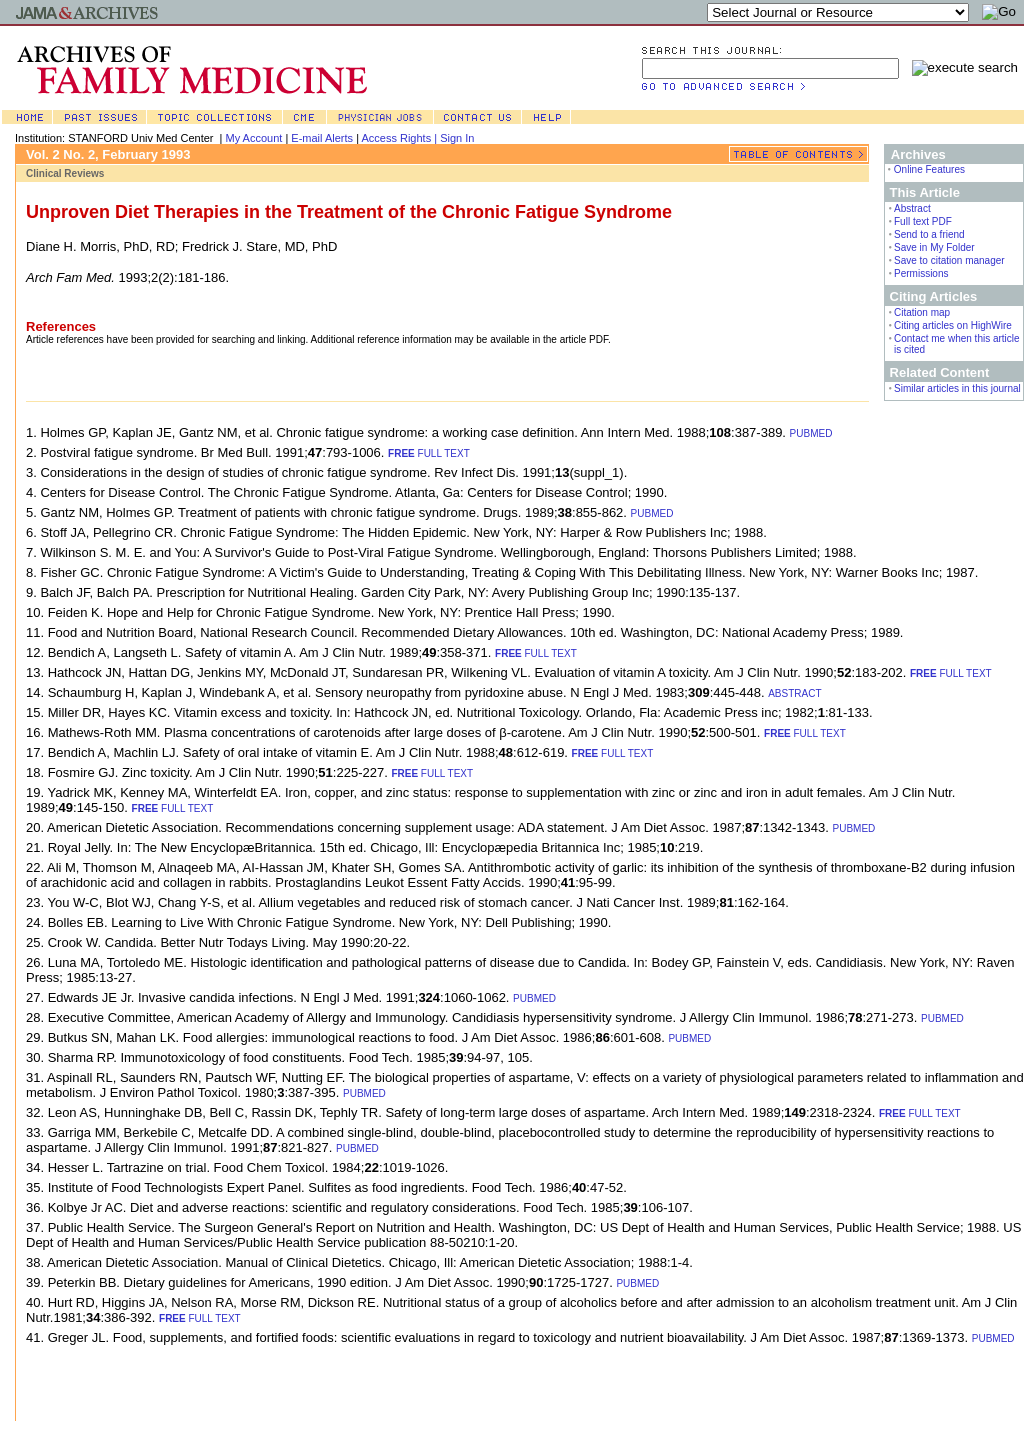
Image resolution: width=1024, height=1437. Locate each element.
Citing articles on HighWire (953, 325)
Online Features (929, 169)
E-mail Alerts (322, 138)
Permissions (921, 273)
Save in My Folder (934, 247)
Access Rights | (400, 138)
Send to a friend (929, 234)
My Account (254, 138)
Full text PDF (923, 221)
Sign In (457, 138)
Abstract (912, 208)
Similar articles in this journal (957, 388)
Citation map (922, 312)
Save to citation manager (949, 260)
